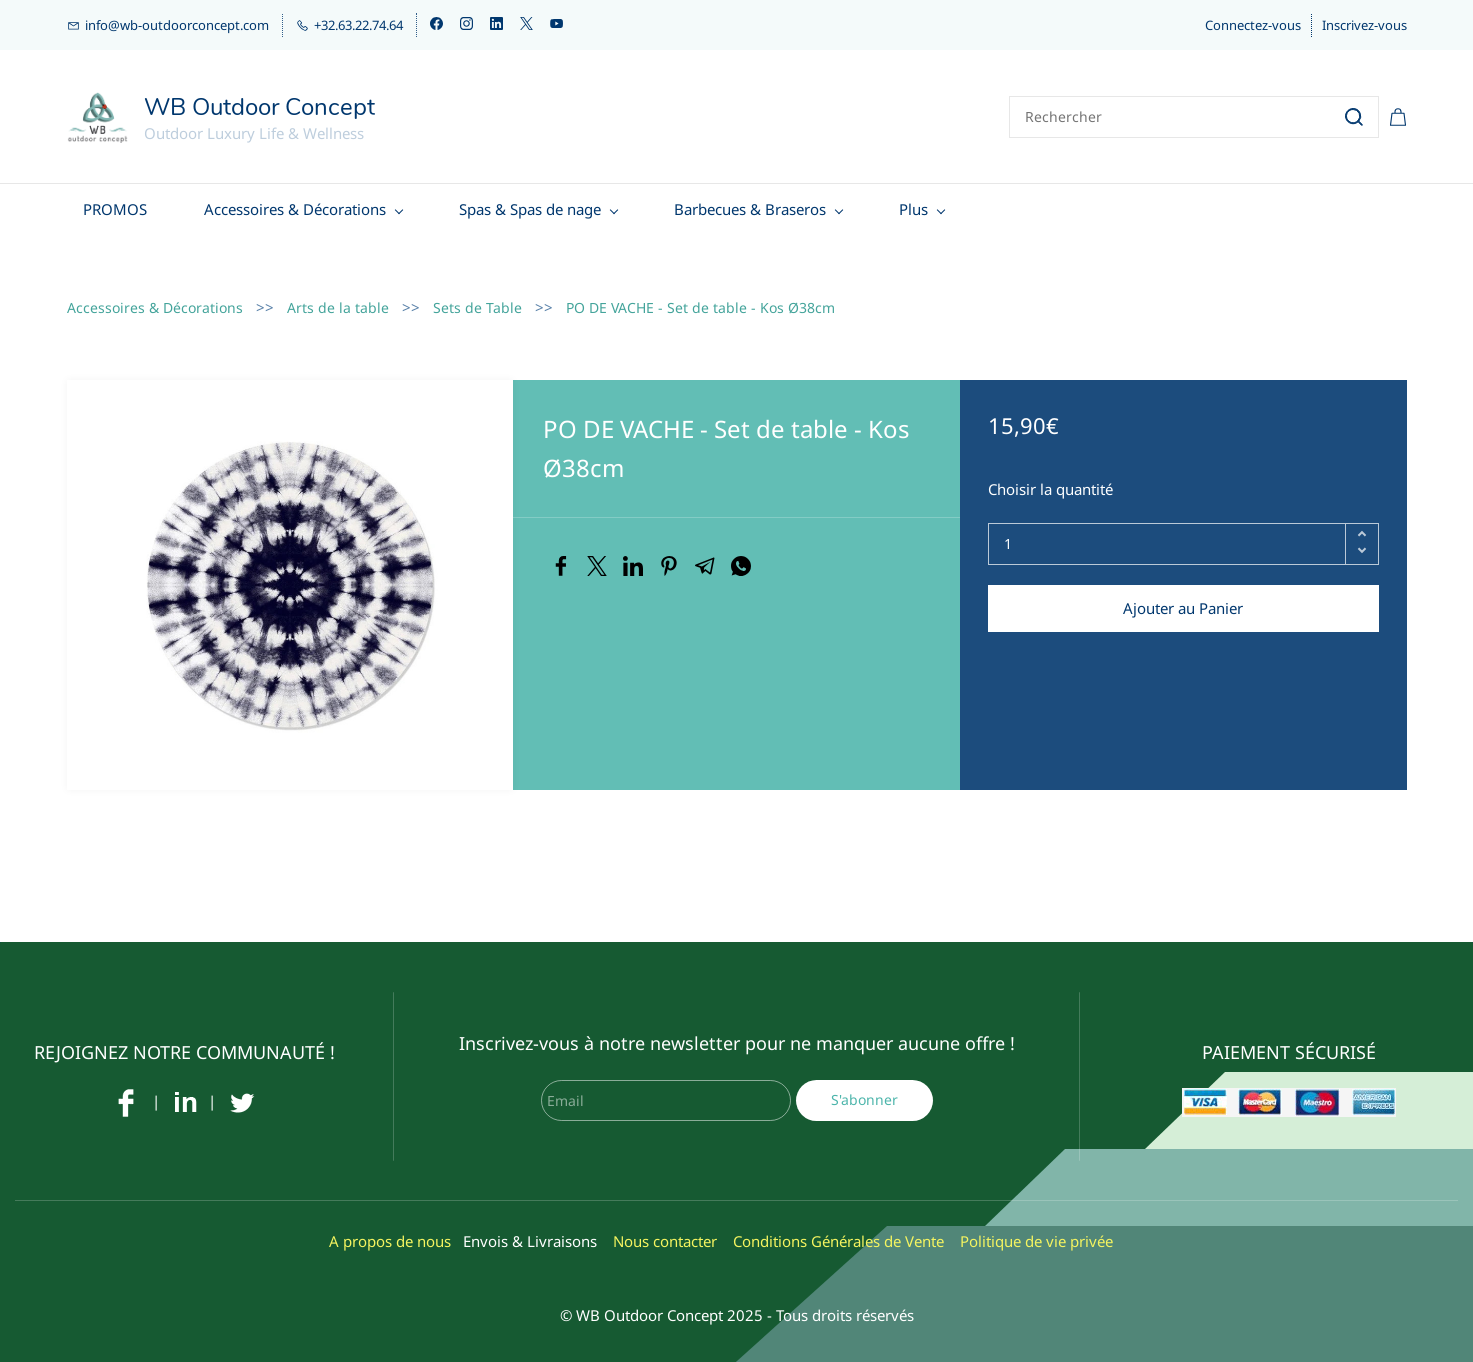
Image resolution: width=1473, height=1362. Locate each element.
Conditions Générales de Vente (838, 1224)
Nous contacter (665, 1224)
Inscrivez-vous (1364, 25)
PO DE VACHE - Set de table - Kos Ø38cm (700, 290)
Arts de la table (338, 290)
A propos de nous (390, 1224)
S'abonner (864, 1082)
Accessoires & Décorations (155, 290)
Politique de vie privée (1036, 1224)
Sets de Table (477, 290)
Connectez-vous (1253, 25)
